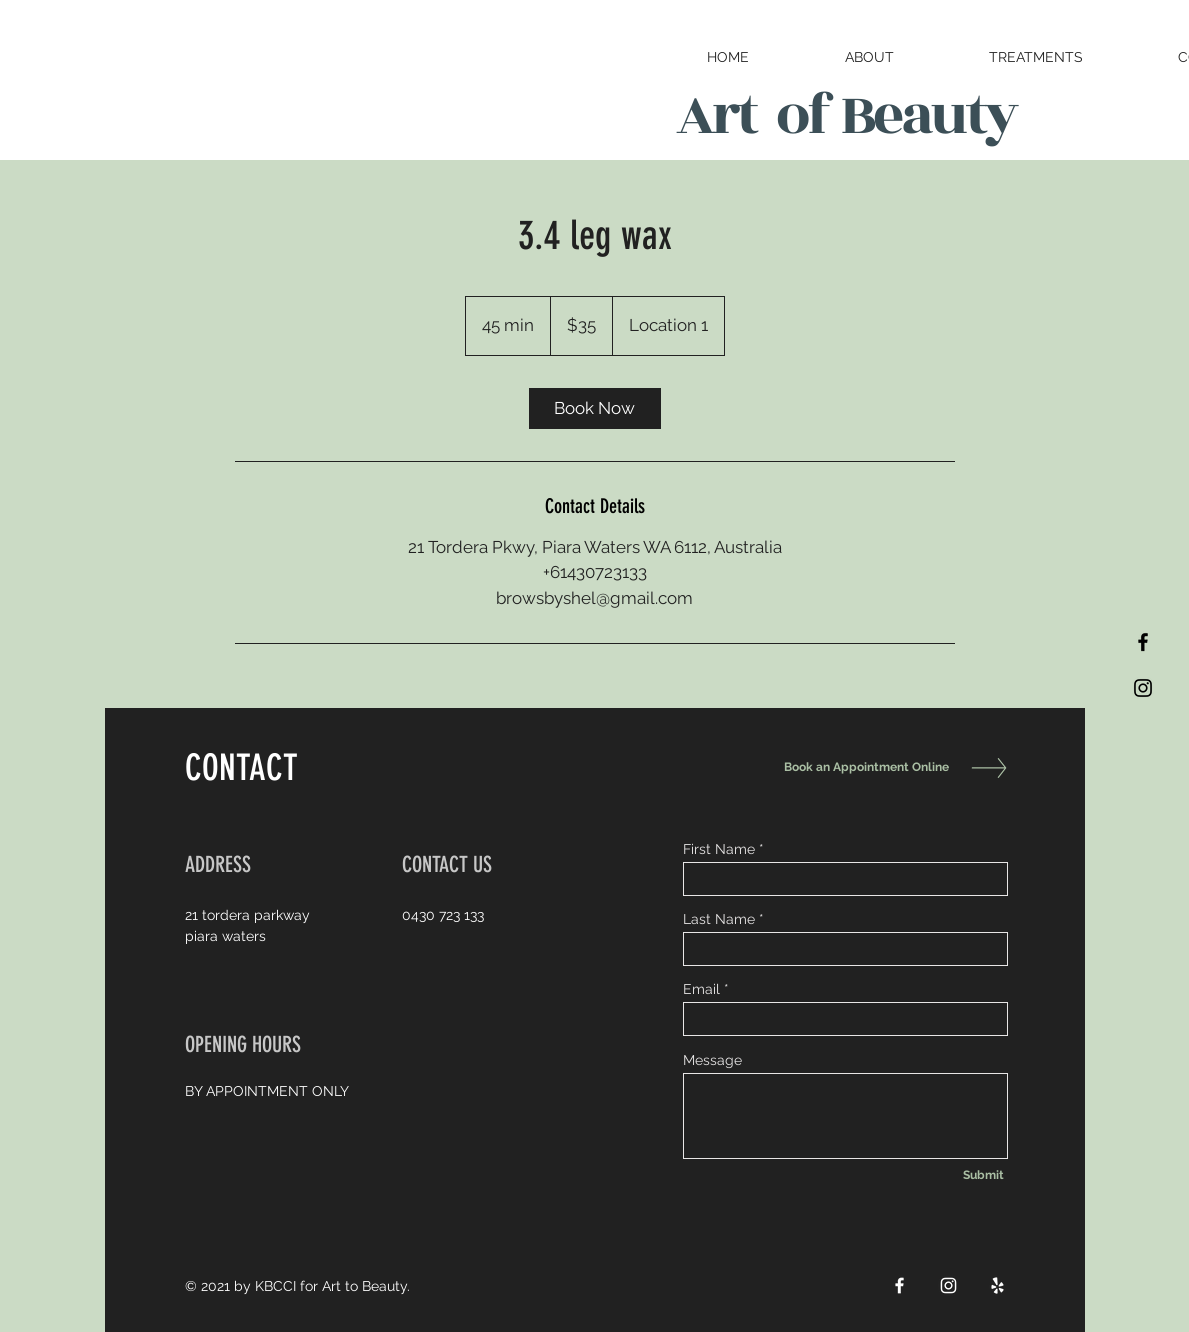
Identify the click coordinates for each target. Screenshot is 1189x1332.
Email (701, 989)
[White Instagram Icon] (948, 1285)
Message (712, 1060)
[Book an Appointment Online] (862, 767)
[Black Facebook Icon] (1143, 642)
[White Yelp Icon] (997, 1285)
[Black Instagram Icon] (1143, 688)
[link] (595, 408)
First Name (719, 849)
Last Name (719, 919)
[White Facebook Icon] (899, 1285)
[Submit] (984, 1175)
